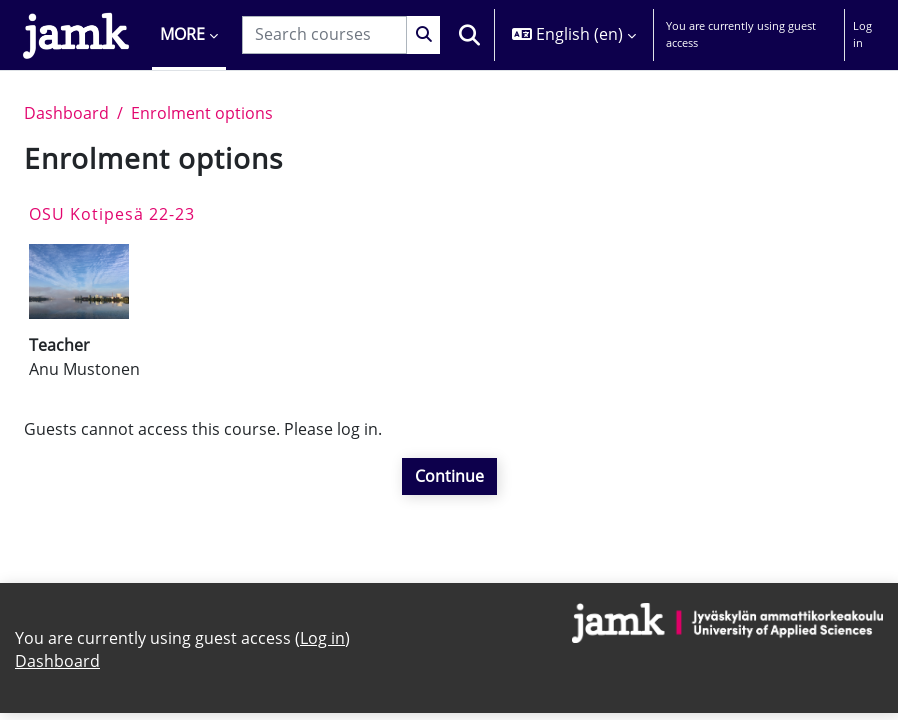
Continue (449, 476)
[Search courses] (324, 34)
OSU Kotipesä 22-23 (112, 214)
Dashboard (66, 113)
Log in (862, 34)
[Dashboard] (76, 35)
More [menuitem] (182, 34)
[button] (469, 35)
